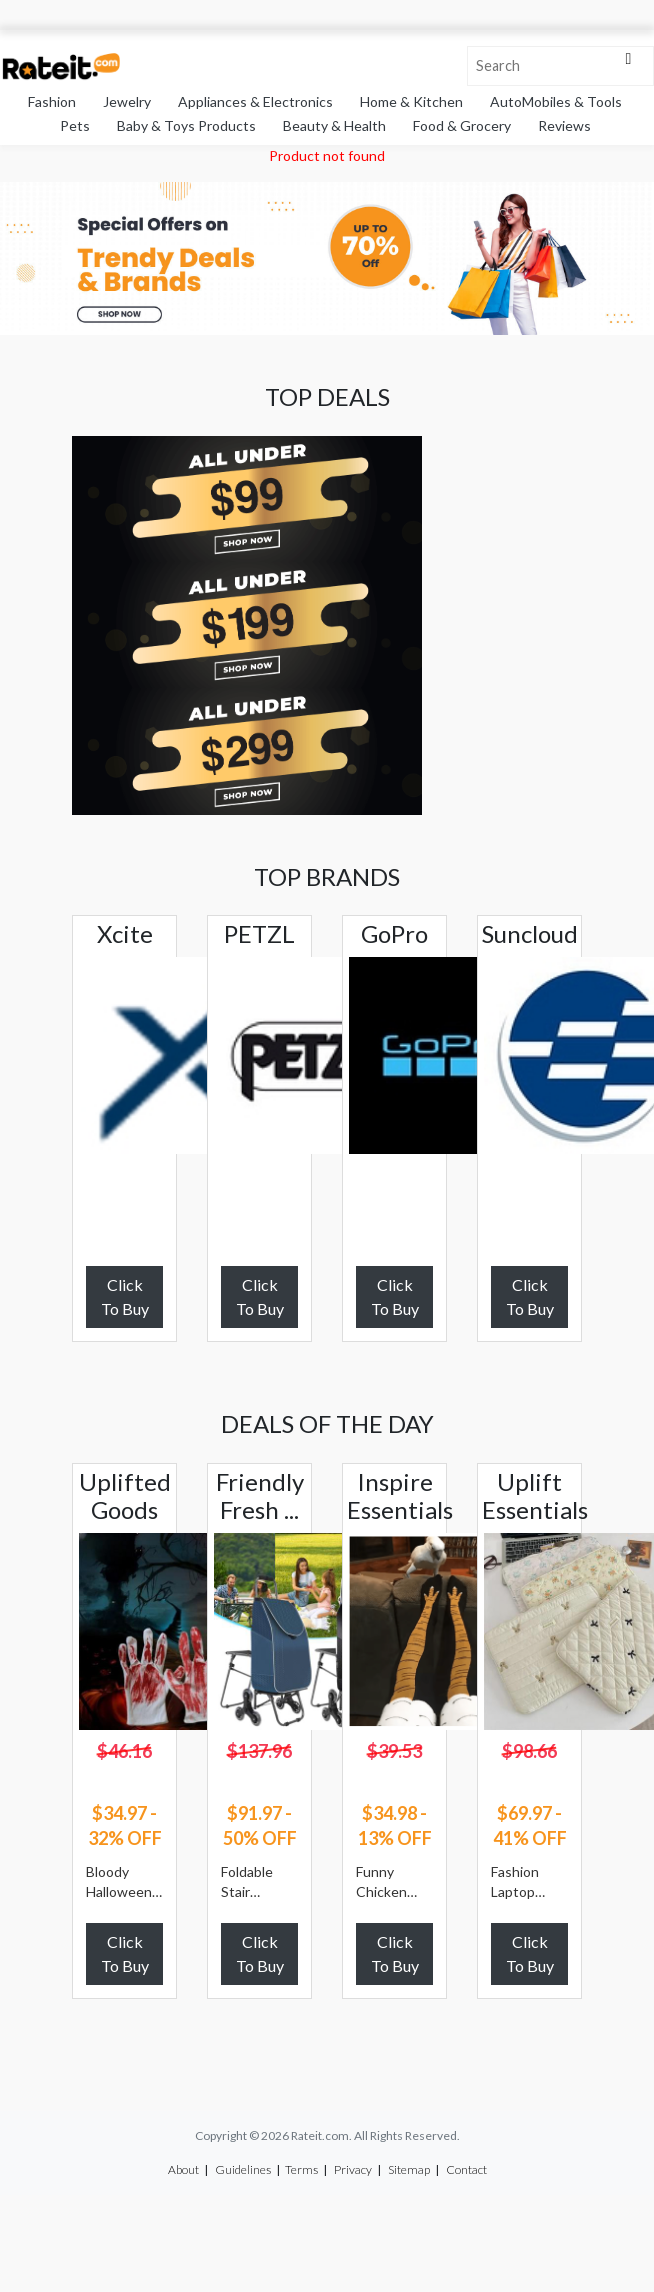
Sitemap (409, 2169)
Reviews (564, 125)
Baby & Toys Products (186, 125)
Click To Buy (125, 1296)
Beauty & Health (334, 125)
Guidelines (243, 2169)
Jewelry (127, 101)
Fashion (52, 101)
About (183, 2169)
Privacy (353, 2169)
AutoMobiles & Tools (556, 101)
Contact (466, 2169)
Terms (301, 2169)
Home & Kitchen (411, 101)
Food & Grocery (462, 125)
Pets (75, 125)
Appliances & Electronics (255, 101)
